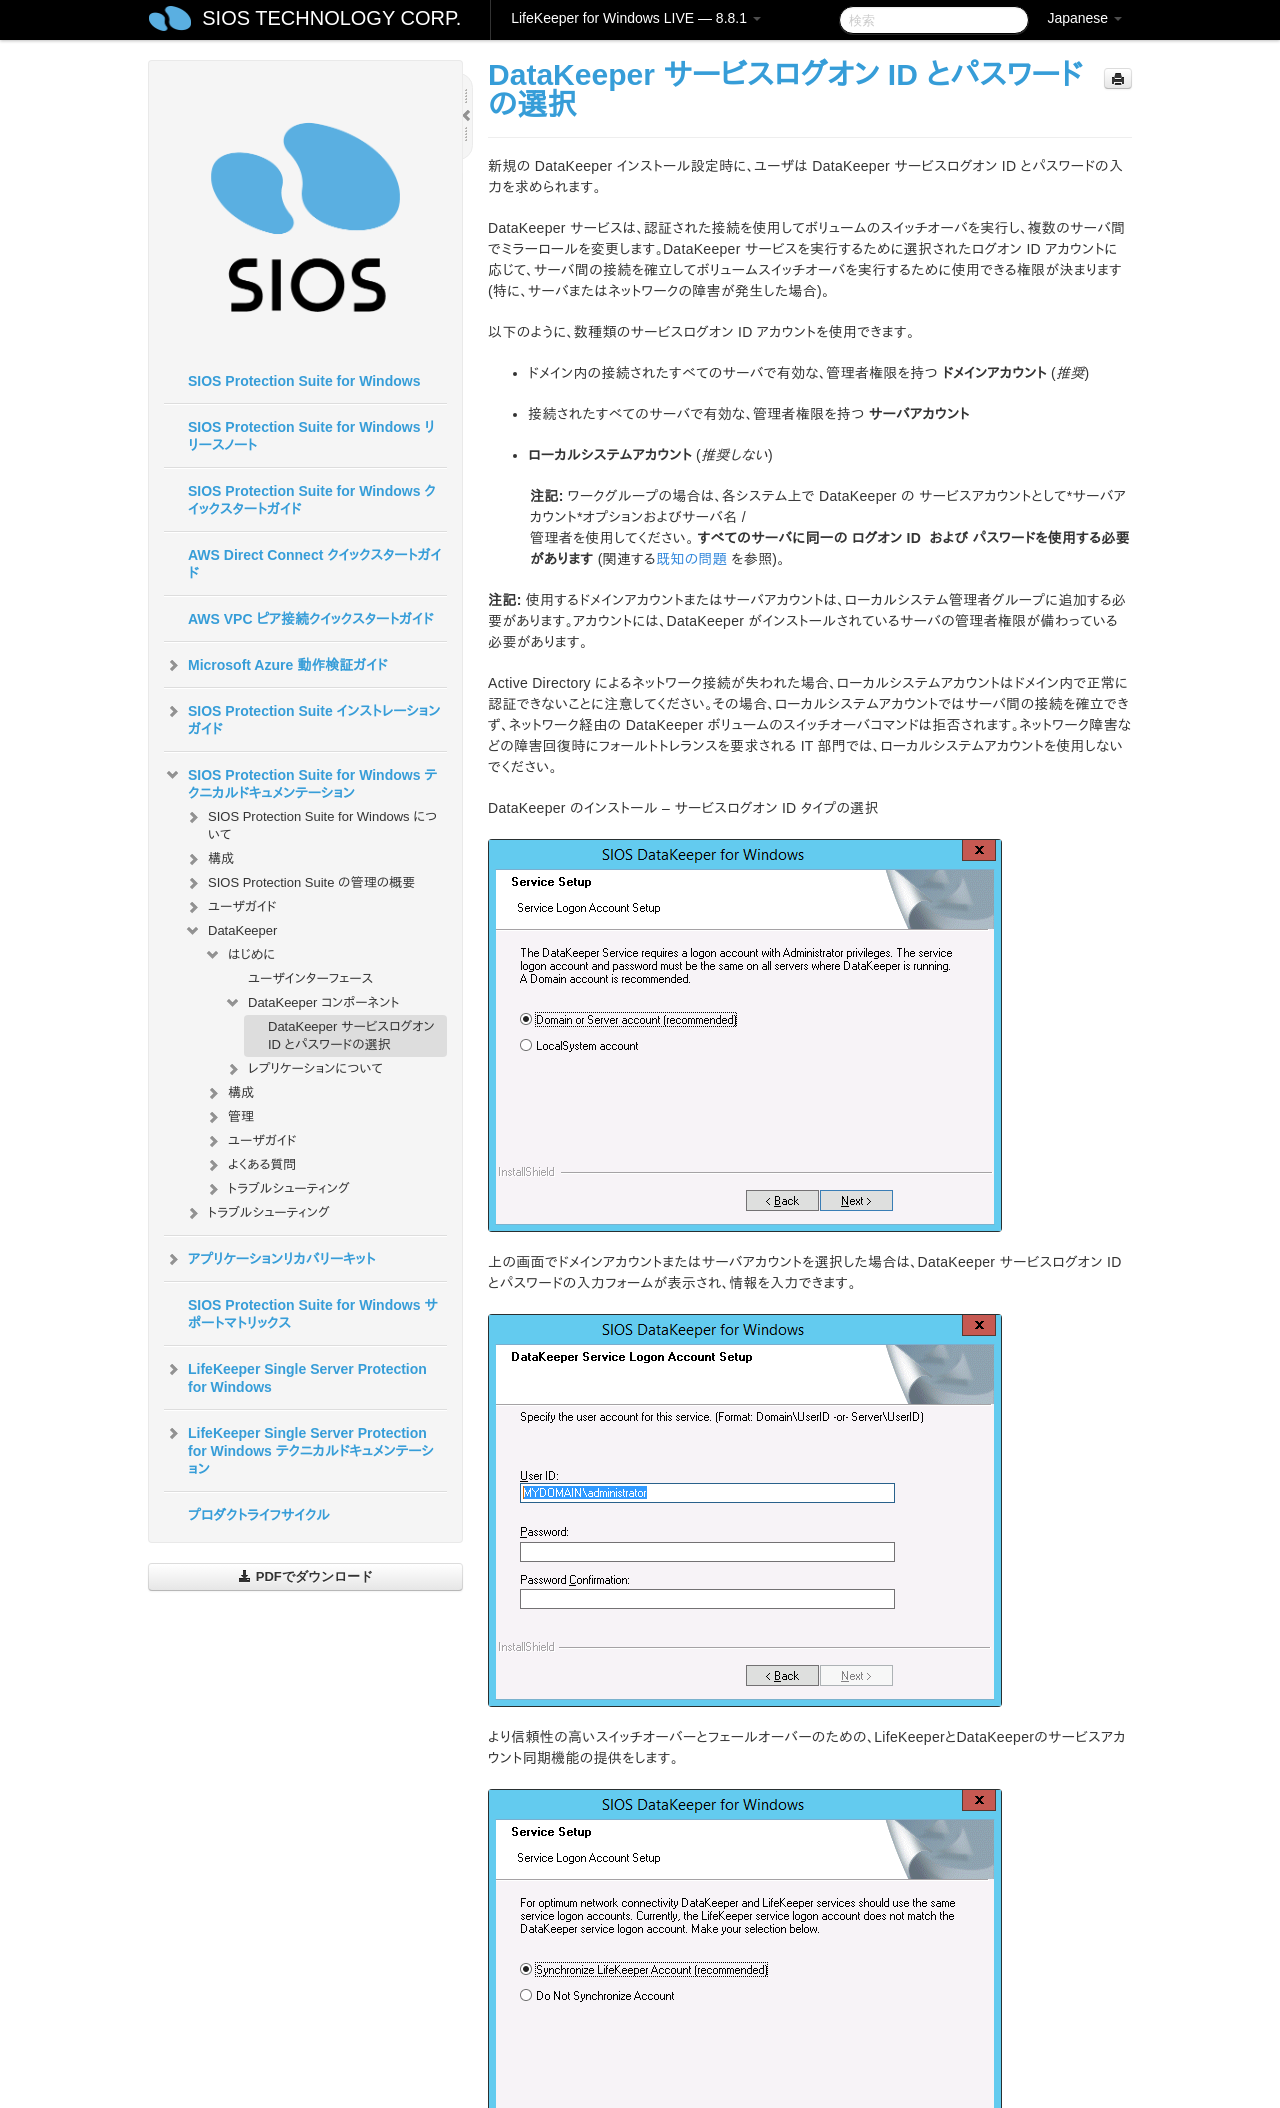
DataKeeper (230, 931)
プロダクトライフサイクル (259, 1515)
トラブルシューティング (277, 1189)
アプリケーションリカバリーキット (269, 1259)
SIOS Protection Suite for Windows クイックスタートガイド (312, 500)
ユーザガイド (230, 907)
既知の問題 (691, 559)
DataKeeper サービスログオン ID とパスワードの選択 (351, 1035)
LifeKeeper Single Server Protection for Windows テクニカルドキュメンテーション (299, 1449)
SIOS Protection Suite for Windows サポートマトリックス (313, 1314)
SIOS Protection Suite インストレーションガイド (302, 718)
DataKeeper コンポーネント (312, 1003)
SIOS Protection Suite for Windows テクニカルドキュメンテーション (300, 782)
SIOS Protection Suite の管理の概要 (299, 883)
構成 (209, 859)
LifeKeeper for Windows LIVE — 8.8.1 (636, 18)
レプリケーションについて (303, 1069)
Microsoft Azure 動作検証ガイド (275, 665)
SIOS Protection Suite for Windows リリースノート (311, 436)
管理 (229, 1117)
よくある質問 (250, 1165)
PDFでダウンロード (305, 1576)
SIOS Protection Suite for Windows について (310, 823)
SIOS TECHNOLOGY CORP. (331, 18)
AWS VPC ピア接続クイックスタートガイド (310, 619)
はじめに (239, 955)
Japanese (1084, 18)
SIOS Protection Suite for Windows (304, 381)
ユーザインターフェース (310, 978)
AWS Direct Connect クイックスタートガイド (314, 564)
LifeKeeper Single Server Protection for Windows (295, 1376)
